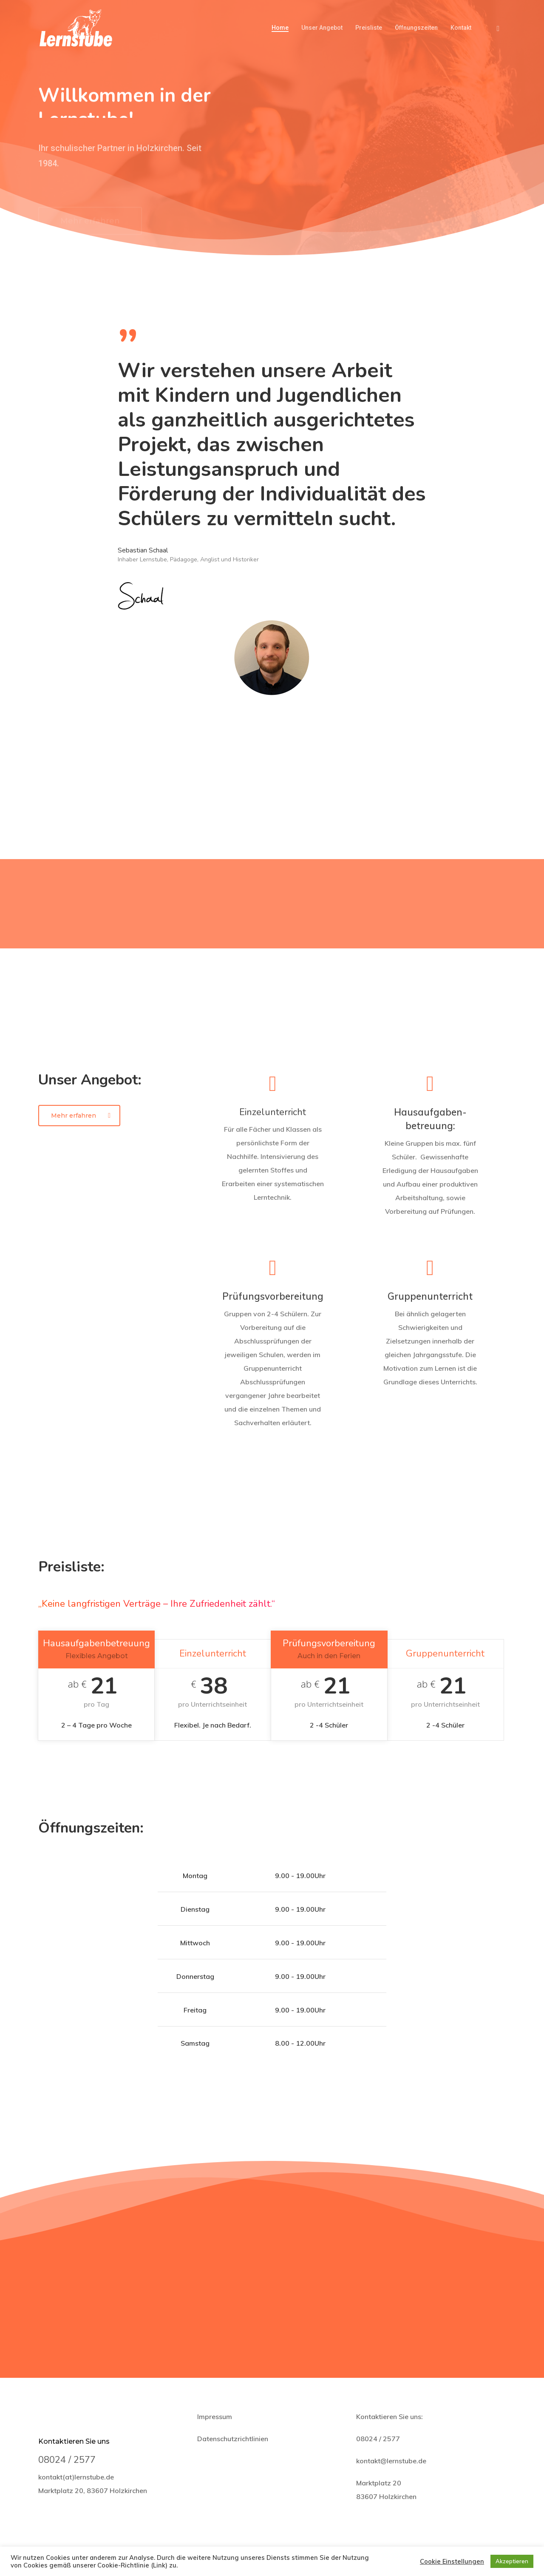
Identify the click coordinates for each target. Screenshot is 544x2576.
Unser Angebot (322, 28)
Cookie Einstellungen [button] (452, 2561)
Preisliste (368, 28)
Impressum (214, 2416)
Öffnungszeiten (416, 28)
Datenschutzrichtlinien (232, 2438)
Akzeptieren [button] (512, 2561)
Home (280, 28)
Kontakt (460, 28)
